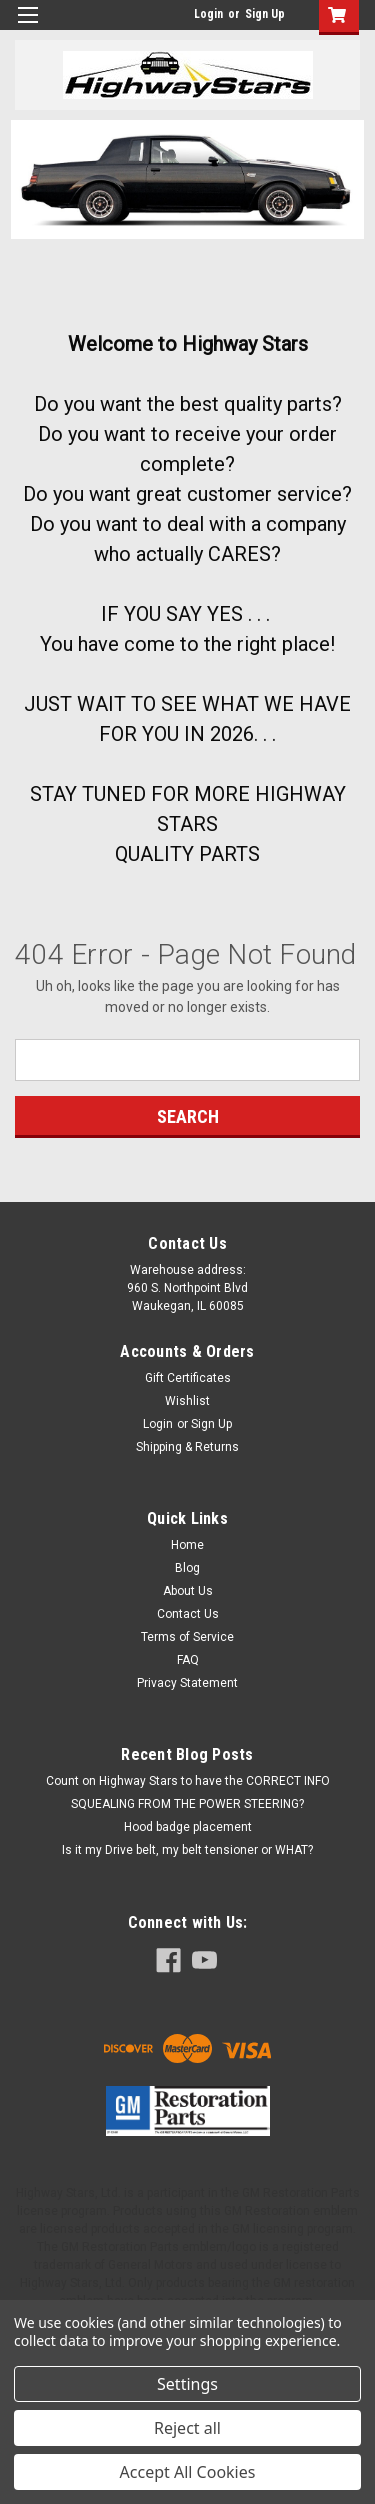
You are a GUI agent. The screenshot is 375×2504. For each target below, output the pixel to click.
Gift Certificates (188, 1378)
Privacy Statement (187, 1683)
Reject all (187, 2428)
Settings (187, 2384)
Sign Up (265, 14)
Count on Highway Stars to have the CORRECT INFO (188, 1781)
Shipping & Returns (187, 1447)
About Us (188, 1591)
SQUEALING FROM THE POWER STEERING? (187, 1804)
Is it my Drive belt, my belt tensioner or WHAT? (187, 1850)
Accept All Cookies (188, 2472)
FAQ (188, 1660)
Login (208, 14)
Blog (187, 1568)
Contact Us (188, 1614)
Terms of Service (187, 1637)
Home (187, 1545)
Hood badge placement (188, 1827)
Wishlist (187, 1401)
